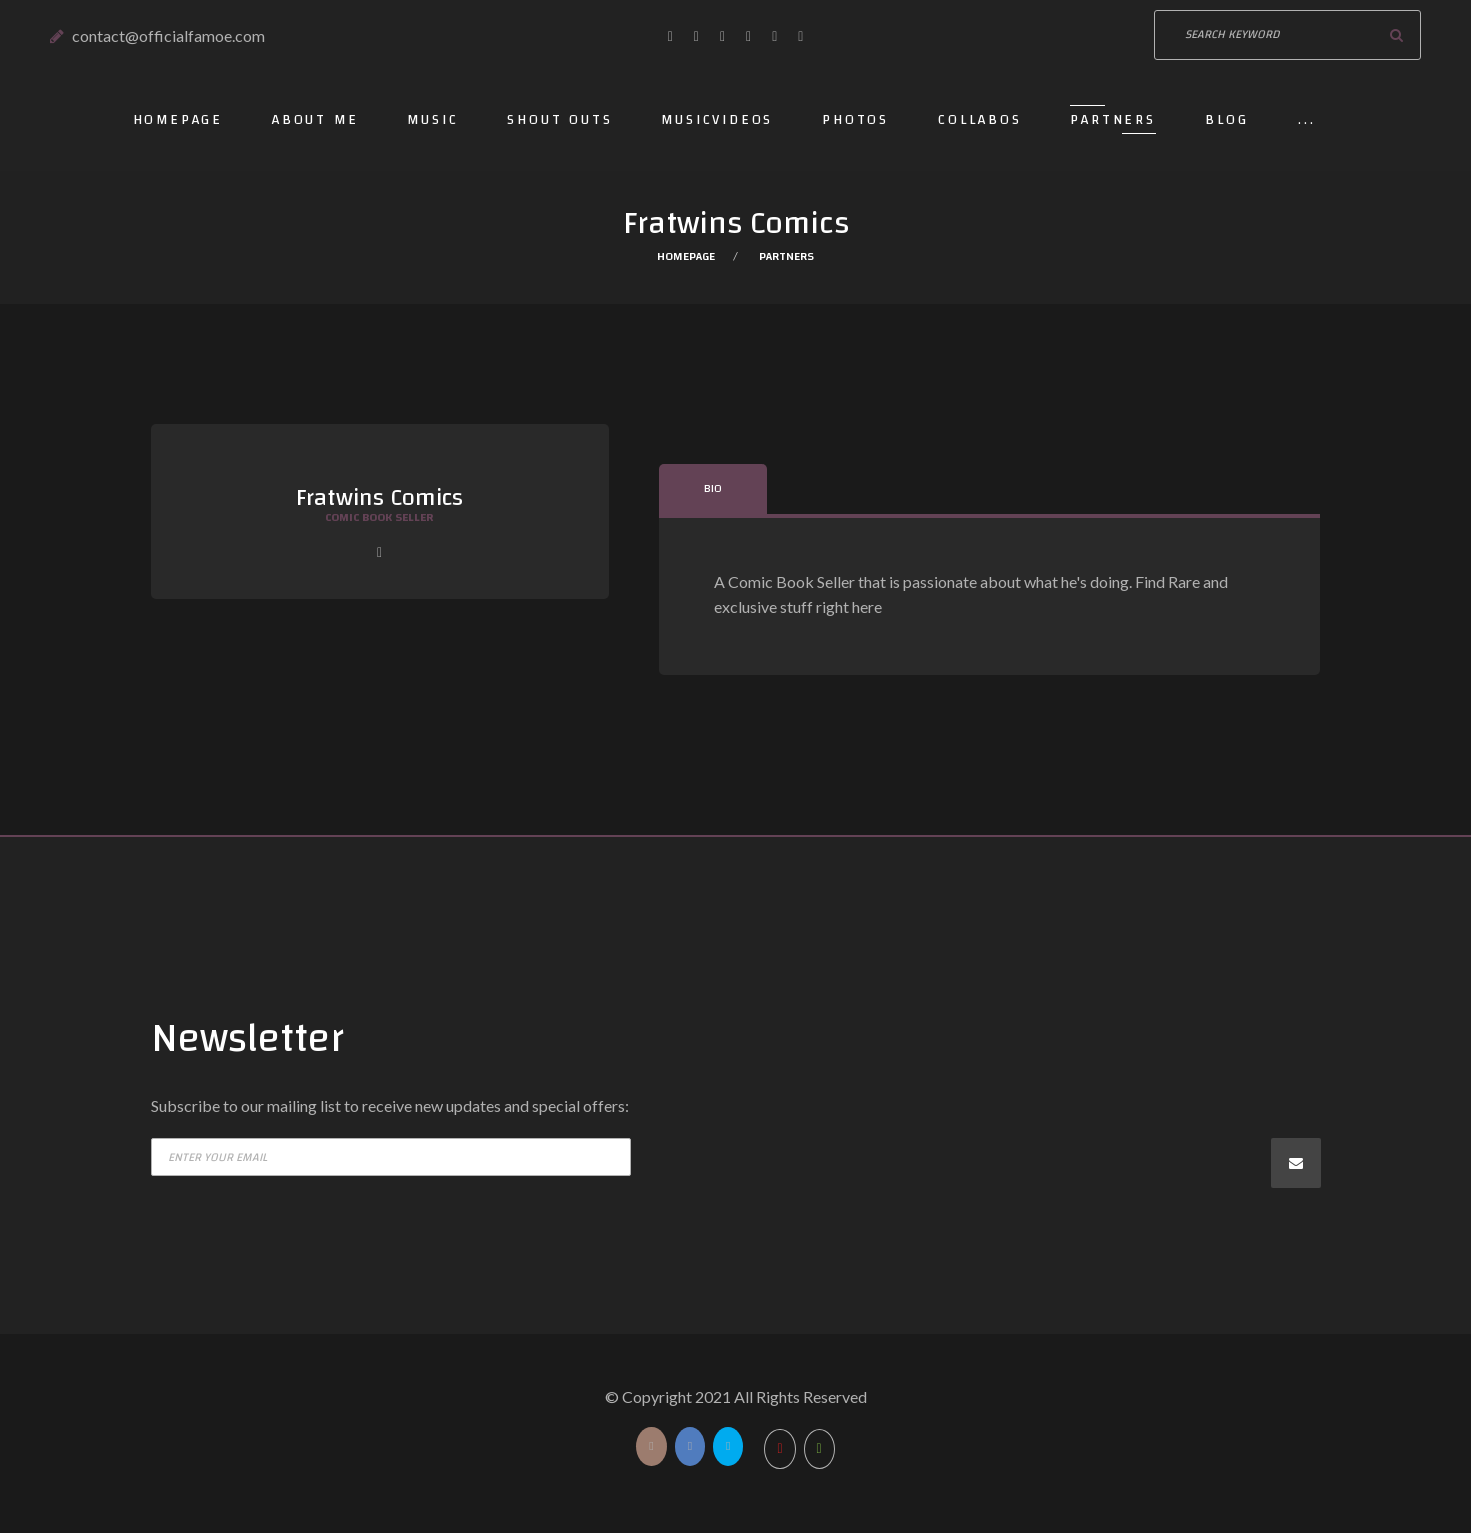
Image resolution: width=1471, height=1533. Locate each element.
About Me (315, 120)
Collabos (979, 120)
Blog (1227, 120)
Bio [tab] (713, 488)
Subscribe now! (1296, 1163)
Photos (855, 120)
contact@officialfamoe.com (168, 35)
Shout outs (559, 120)
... (1306, 120)
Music (432, 120)
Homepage (178, 120)
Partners (1112, 120)
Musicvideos (717, 120)
